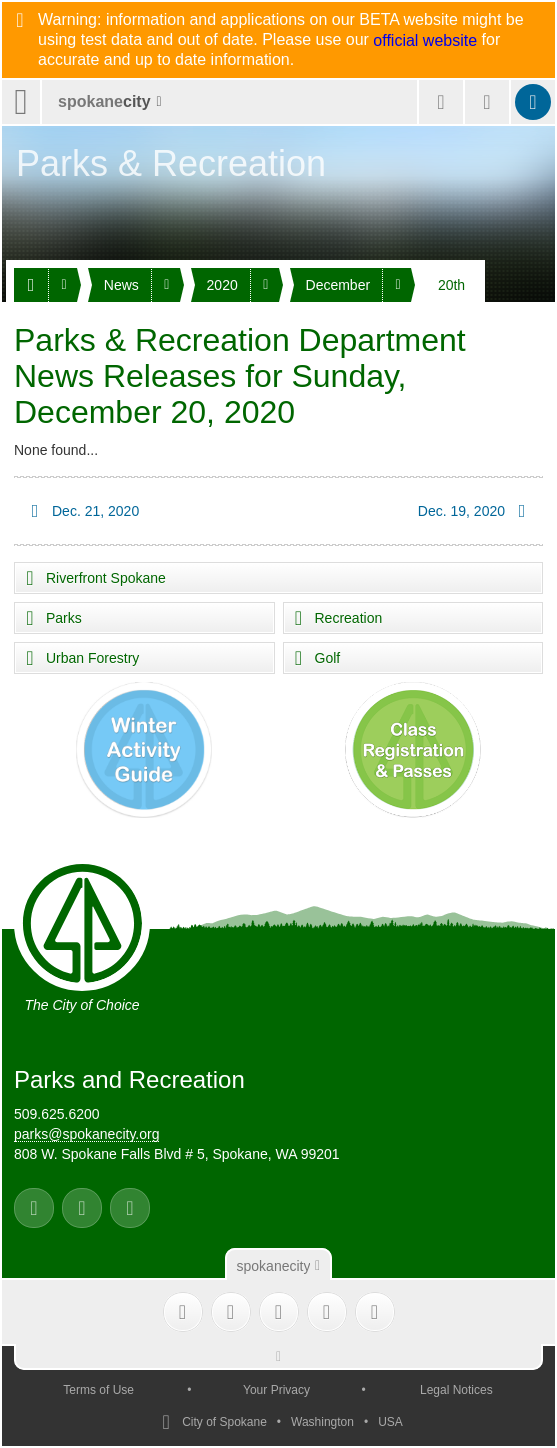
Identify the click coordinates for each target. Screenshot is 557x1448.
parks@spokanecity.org (86, 1134)
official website (425, 41)
